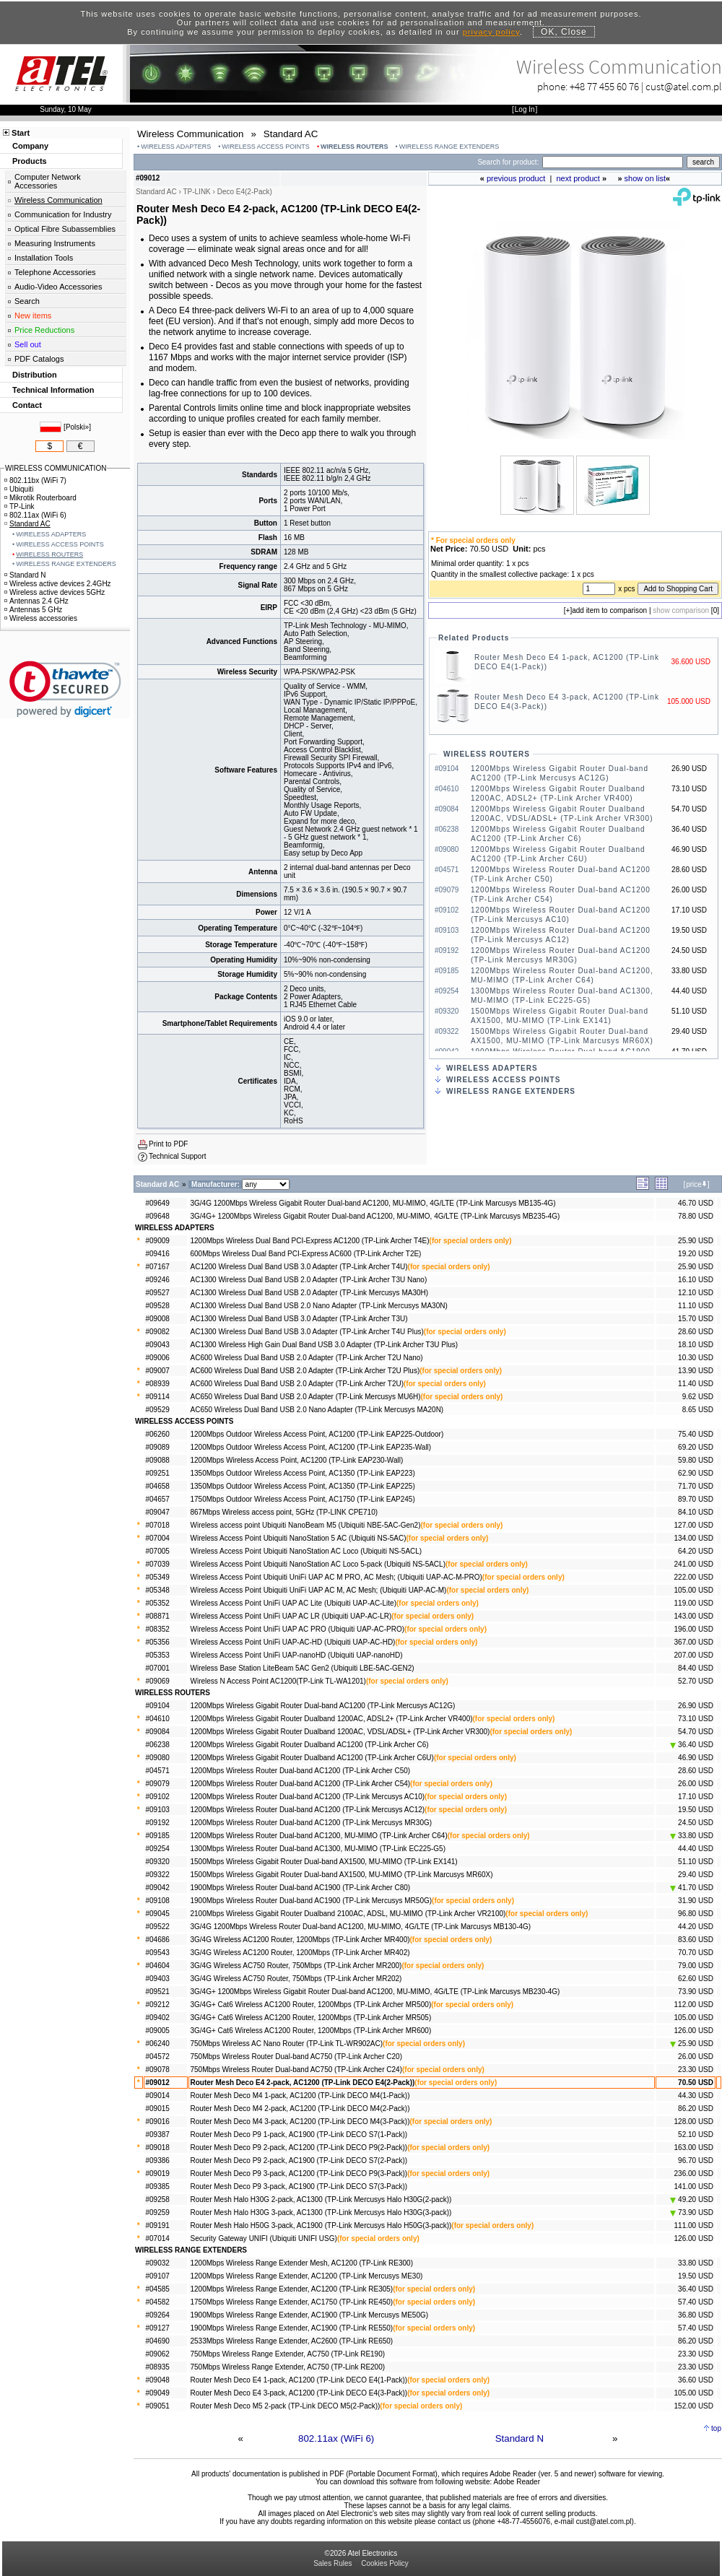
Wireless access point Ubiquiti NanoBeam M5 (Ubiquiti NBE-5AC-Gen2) (306, 1525)
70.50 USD (695, 2083)
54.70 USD (695, 1732)
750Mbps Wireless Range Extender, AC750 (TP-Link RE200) (288, 2367)
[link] (65, 689)
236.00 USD (693, 2173)
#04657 (158, 1499)
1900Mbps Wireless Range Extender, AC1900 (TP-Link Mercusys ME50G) (310, 2315)
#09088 (158, 1460)
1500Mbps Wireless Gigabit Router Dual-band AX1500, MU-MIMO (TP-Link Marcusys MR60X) (342, 1875)
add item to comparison (609, 610)
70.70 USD (695, 1953)
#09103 (158, 1810)
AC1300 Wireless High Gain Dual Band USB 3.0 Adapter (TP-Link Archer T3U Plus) (324, 1345)
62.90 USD (695, 1473)
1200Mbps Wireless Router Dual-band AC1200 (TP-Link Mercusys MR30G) (311, 1823)
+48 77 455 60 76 (604, 86)
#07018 (158, 1525)
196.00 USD (693, 1629)
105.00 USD (693, 1590)
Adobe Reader (516, 2482)
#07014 (158, 2238)
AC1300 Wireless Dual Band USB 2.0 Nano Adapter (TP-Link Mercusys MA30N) (319, 1306)
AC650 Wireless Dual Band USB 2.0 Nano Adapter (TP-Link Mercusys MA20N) (317, 1410)
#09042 (158, 1888)
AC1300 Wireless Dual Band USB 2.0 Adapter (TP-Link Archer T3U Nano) (309, 1280)
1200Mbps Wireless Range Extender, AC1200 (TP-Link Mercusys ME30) (307, 2276)
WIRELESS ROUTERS (354, 146)
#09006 (158, 1358)
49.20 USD (691, 2199)
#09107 (158, 2276)
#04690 (158, 2341)
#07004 (158, 1538)
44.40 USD (695, 1849)
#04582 (158, 2302)
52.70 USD (695, 1681)
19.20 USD (695, 1254)
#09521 (158, 1992)
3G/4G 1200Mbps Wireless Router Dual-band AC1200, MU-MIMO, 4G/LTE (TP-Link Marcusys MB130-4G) (361, 1927)
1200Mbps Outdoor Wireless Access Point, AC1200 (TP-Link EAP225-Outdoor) (317, 1434)
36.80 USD (695, 2315)
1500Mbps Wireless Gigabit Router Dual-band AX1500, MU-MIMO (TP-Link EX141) (324, 1862)
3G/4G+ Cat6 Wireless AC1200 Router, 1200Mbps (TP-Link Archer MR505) (311, 2018)
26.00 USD (695, 1784)
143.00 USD (693, 1616)
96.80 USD (695, 1914)
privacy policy (491, 31)
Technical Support (177, 1156)
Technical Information (53, 390)
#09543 (158, 1953)
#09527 (158, 1293)
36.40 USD (691, 1745)
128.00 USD (693, 2121)
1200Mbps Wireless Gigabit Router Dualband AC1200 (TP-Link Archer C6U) (312, 1758)
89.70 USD (695, 1499)
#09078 (158, 2070)
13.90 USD (695, 1371)
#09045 (158, 1914)
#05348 (158, 1590)
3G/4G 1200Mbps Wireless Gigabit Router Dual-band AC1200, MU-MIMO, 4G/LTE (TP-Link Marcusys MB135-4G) (373, 1203)
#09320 (158, 1862)
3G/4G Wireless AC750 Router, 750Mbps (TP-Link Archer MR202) (296, 1979)
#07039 (158, 1564)
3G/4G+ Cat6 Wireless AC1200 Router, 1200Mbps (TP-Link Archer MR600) (311, 2031)
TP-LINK (196, 192)
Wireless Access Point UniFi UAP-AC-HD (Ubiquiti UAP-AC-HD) (293, 1642)
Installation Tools (43, 257)
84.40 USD (695, 1668)
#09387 (158, 2134)
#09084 (158, 1732)
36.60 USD (695, 2380)
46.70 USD (695, 1203)
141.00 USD (693, 2186)
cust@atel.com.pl (683, 86)
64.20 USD (695, 1551)
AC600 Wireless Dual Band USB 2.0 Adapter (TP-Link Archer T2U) (297, 1384)
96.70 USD (695, 2160)
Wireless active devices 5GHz (54, 592)
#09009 (158, 1241)
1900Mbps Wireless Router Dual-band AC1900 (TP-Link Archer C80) (301, 1888)
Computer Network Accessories (47, 181)
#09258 (158, 2199)
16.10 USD (695, 1280)
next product (578, 178)
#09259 (158, 2212)
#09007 (158, 1371)
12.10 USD (695, 1293)
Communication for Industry (63, 214)
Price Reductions (44, 330)
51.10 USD (695, 1862)
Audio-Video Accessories (58, 286)
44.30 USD (695, 2095)
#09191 (158, 2225)
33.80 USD (691, 1836)
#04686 (158, 1940)
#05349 (158, 1577)
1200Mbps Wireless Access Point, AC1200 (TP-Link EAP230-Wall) (297, 1460)
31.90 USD (695, 1901)
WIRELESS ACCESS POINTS (266, 146)
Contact (27, 405)
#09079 (158, 1784)
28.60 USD (695, 1332)
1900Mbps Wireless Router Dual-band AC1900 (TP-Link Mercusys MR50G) (311, 1901)
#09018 (158, 2147)
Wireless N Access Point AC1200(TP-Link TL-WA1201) (278, 1681)
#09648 (158, 1216)
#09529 (158, 1410)
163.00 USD (693, 2147)
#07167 (158, 1267)
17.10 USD (695, 1797)
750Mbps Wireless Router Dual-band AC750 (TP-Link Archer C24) (296, 2070)
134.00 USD (693, 1538)
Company (30, 146)
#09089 (158, 1447)
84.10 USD (695, 1512)
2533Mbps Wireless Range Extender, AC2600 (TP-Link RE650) (292, 2341)
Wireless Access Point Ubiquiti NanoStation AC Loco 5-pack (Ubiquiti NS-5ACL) (318, 1564)
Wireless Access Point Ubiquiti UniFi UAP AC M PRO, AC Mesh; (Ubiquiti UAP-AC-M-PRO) (336, 1577)
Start (21, 133)
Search (27, 301)
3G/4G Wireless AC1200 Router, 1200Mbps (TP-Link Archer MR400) (300, 1940)
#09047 (158, 1512)
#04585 (158, 2289)
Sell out (27, 344)
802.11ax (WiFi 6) (336, 2438)
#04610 (158, 1719)
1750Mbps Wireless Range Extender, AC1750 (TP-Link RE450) (292, 2302)
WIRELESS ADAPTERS (176, 146)
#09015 (158, 2108)
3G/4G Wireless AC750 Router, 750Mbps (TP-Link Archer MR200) (296, 1966)
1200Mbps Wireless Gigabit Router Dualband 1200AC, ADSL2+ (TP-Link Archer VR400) (332, 1719)
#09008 (158, 1319)
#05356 (158, 1642)
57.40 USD (695, 2302)
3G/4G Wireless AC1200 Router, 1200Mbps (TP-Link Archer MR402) (300, 1953)
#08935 (158, 2367)
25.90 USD (695, 1241)
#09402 (158, 2018)
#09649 (158, 1203)
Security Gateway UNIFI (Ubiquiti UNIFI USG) (264, 2238)
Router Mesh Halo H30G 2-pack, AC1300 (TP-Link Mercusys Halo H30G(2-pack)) (321, 2199)
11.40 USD (695, 1384)
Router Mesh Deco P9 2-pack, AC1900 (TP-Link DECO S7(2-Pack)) (299, 2160)
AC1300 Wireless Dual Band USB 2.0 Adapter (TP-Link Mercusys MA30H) (310, 1293)
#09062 (158, 2354)
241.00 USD (693, 1564)
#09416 (158, 1254)
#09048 (158, 2380)
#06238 (158, 1745)
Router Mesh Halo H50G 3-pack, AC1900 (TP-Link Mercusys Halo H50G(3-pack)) (321, 2225)
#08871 (158, 1616)
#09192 (158, 1823)
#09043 (158, 1345)
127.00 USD (693, 1525)
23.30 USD (695, 2070)
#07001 (158, 1668)
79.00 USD (695, 1966)
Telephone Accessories (55, 272)
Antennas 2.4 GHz (36, 601)
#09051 (158, 2406)
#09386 (158, 2160)
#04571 (158, 1771)
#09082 (158, 1332)
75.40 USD (695, 1434)
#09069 (158, 1681)
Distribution (34, 374)
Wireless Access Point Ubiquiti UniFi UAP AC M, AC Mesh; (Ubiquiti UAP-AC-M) (319, 1590)
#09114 (158, 1397)
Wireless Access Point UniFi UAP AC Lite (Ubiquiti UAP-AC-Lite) (293, 1603)
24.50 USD (695, 1823)
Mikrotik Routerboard (40, 498)
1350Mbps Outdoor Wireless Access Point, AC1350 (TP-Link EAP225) (303, 1486)
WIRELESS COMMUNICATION (55, 468)
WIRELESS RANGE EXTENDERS (449, 146)
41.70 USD (691, 1888)
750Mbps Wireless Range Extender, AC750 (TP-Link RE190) (288, 2354)
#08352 (158, 1629)
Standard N (519, 2438)
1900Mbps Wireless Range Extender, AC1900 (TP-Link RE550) (292, 2328)
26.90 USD (695, 1706)
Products (29, 161)
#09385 (158, 2186)
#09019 (158, 2173)
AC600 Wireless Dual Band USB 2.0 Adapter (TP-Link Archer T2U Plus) (305, 1371)
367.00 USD (693, 1642)
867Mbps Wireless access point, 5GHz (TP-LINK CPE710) (284, 1512)
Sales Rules (332, 2563)
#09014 (158, 2095)
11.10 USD (695, 1306)
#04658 (158, 1486)
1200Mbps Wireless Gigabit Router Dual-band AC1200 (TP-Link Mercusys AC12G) (323, 1706)
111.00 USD (693, 2225)
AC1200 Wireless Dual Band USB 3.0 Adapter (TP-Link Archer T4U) (299, 1267)
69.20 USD (695, 1447)
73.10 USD (695, 1719)
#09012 (158, 2083)
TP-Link (19, 506)
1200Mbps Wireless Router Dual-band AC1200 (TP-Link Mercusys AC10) (308, 1797)
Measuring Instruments (54, 243)
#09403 (158, 1979)
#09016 (158, 2121)
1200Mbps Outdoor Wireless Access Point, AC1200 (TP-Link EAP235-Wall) (311, 1447)
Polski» (77, 427)
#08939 (158, 1384)
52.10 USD (695, 2134)
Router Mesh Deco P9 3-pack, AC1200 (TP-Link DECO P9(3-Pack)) (299, 2173)
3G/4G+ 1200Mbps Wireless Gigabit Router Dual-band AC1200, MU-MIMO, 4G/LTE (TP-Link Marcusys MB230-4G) (375, 1992)
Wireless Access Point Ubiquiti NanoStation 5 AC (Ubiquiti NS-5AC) (298, 1538)
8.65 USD (697, 1410)
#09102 (158, 1797)
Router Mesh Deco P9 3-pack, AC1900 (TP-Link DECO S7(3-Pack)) (299, 2186)
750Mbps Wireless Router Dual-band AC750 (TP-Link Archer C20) (296, 2057)
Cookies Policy (385, 2563)
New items (32, 315)
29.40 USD (695, 1875)
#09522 (158, 1927)
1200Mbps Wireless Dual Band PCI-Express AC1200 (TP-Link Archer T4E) (310, 1241)
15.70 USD (695, 1319)
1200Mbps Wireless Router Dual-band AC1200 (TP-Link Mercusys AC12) (308, 1810)
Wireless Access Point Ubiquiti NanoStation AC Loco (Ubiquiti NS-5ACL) (306, 1551)
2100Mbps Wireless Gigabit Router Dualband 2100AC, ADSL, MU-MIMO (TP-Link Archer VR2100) (348, 1914)
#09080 (158, 1758)
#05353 (158, 1655)
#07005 (158, 1551)
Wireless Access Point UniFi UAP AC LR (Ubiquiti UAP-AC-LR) (291, 1616)
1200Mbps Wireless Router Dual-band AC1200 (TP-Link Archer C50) (301, 1771)
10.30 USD (695, 1358)
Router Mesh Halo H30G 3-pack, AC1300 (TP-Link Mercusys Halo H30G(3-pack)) (321, 2212)
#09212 (158, 2005)
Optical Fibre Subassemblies (65, 229)
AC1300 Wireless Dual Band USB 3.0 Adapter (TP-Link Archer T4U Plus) (307, 1332)
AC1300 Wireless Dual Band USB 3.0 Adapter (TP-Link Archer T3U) (299, 1319)
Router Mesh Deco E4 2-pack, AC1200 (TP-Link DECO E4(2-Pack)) (303, 2083)
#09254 (158, 1849)
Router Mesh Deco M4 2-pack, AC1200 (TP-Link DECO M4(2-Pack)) (300, 2108)
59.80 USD (695, 1460)
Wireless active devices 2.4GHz (57, 584)
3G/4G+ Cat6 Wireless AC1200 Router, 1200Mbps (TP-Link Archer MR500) (311, 2005)
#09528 (158, 1306)
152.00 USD (693, 2406)
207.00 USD (693, 1655)
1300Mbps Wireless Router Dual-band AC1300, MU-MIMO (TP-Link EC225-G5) (318, 1849)
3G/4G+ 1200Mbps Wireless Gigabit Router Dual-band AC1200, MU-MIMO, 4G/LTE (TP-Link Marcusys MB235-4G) (375, 1216)
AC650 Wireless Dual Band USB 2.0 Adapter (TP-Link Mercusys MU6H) (306, 1397)
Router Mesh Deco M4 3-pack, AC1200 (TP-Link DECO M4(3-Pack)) (300, 2121)
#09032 (158, 2263)
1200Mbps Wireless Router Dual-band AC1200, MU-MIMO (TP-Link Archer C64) (319, 1836)
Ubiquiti (18, 489)
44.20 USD (695, 1927)
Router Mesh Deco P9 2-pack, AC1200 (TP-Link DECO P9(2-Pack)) (299, 2147)
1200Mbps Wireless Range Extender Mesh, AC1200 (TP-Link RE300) (302, 2263)
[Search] (612, 162)
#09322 (158, 1875)
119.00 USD (693, 1603)
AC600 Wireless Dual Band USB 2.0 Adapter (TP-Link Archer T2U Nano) (307, 1358)
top (716, 2428)
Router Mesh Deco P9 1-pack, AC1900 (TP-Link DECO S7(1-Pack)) (299, 2134)
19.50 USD (695, 1810)
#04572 (158, 2057)
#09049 (158, 2393)
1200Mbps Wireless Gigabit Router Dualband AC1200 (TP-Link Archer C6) (310, 1745)
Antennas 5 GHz (33, 610)
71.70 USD (695, 1486)
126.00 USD (693, 2031)
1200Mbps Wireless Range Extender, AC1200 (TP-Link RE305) (292, 2289)
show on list (645, 178)
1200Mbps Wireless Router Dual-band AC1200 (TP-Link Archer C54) (301, 1784)
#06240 (158, 2044)
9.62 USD (697, 1397)
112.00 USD (693, 2005)
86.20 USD (695, 2108)
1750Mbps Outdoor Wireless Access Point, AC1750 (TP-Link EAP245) (303, 1499)
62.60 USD (695, 1979)
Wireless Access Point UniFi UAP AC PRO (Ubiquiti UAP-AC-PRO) (298, 1629)
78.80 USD (695, 1216)
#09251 (158, 1473)
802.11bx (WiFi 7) (35, 480)
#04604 (158, 1966)
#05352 (158, 1603)
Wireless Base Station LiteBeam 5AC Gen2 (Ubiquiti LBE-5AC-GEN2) (302, 1668)
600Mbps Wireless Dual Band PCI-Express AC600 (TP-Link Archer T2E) (306, 1254)
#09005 (158, 2031)
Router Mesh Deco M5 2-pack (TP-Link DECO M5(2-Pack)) (285, 2406)
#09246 (158, 1280)
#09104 (158, 1706)
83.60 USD (695, 1940)
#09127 (158, 2328)
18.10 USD (695, 1345)
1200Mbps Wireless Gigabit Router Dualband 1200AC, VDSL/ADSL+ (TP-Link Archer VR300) (340, 1732)
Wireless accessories (40, 618)
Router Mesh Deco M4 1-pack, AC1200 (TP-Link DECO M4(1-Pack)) (300, 2095)
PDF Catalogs (39, 358)
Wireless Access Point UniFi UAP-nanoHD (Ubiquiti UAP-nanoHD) (297, 1655)
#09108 (158, 1901)
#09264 (158, 2315)
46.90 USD (695, 1758)
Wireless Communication (58, 200)
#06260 (158, 1434)
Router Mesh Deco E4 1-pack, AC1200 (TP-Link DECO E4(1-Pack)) (299, 2380)
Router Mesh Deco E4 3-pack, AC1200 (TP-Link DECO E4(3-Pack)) (299, 2393)
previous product (516, 178)
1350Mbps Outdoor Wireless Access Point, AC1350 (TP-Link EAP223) (303, 1473)
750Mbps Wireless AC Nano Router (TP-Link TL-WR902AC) (287, 2044)
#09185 (158, 1836)
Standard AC (27, 524)
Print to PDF (168, 1144)
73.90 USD (695, 1992)
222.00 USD (693, 1577)
